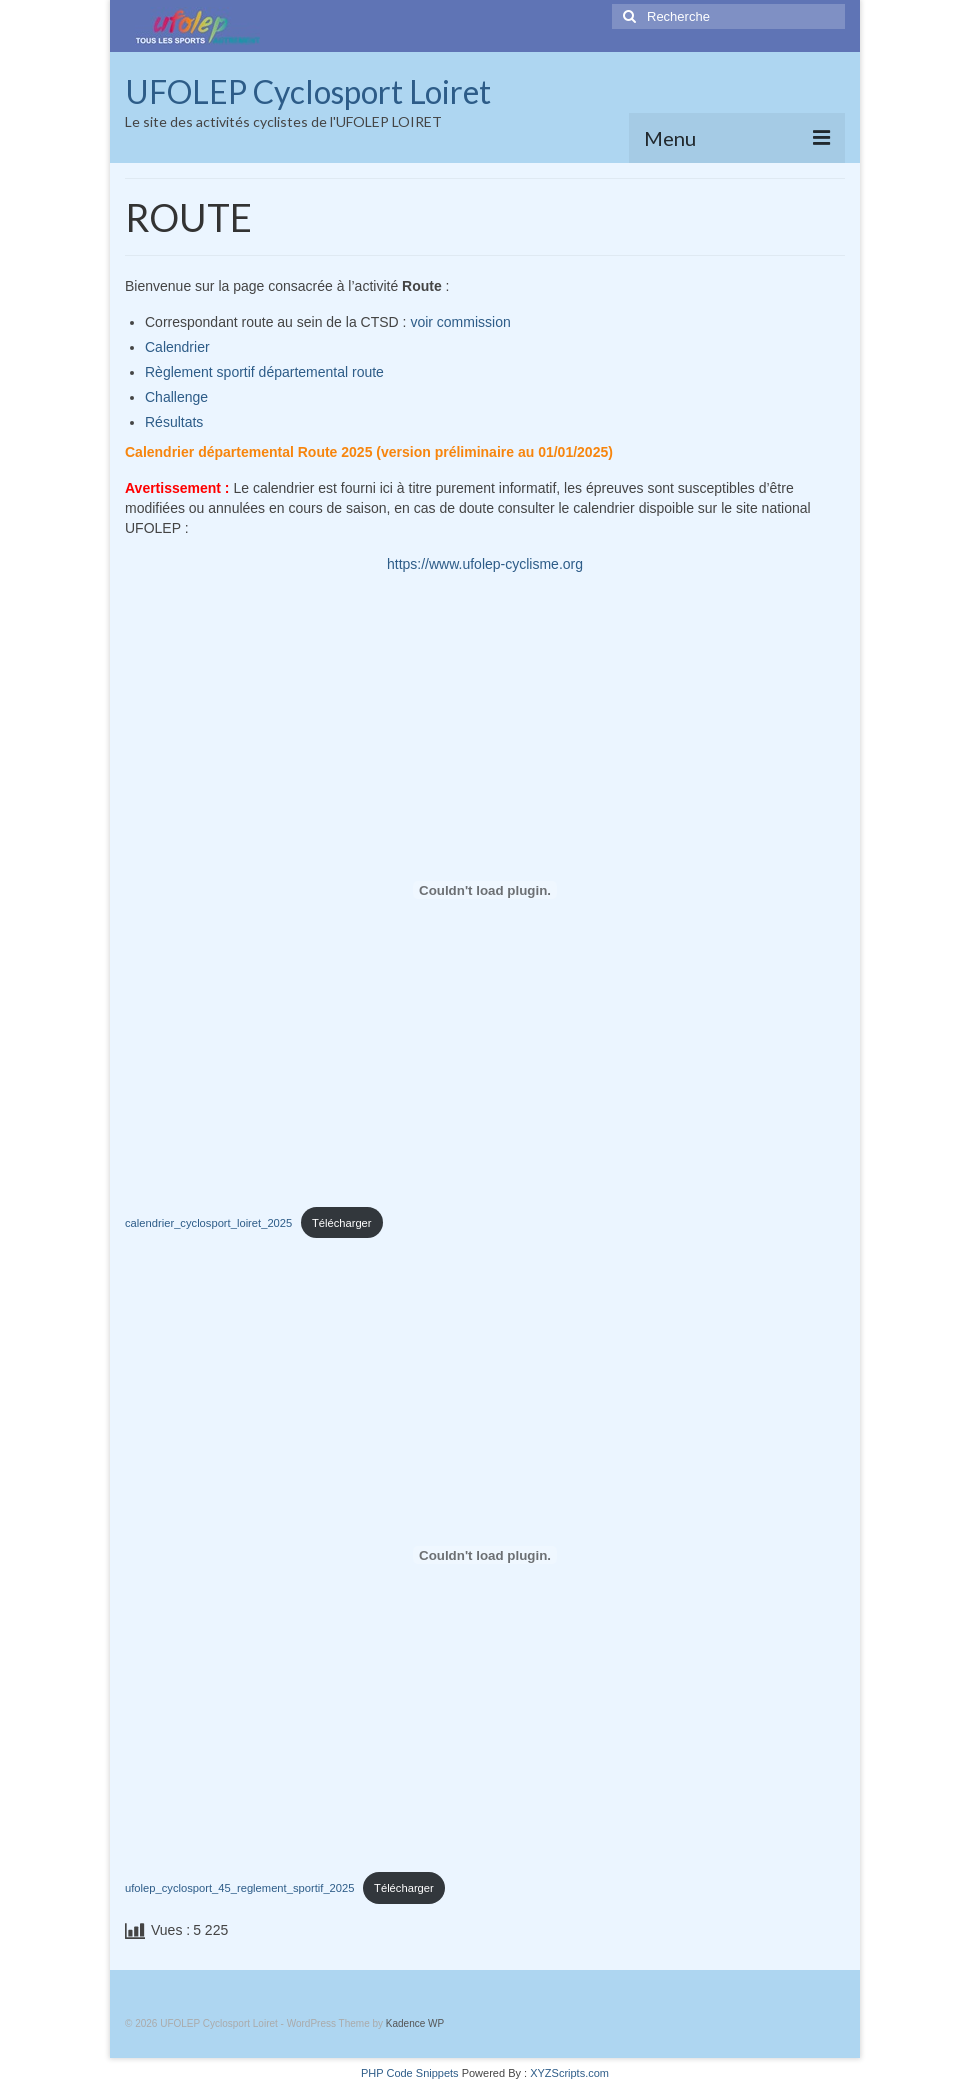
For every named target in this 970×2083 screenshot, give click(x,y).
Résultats (174, 422)
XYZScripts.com (569, 2073)
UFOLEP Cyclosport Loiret (308, 91)
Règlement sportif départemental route (264, 372)
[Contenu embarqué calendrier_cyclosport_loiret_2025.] (485, 890)
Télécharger (342, 1223)
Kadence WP (415, 2023)
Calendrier (177, 347)
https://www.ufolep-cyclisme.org (485, 564)
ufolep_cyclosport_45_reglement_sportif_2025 (240, 1888)
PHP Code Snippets (410, 2073)
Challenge (176, 397)
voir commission (460, 322)
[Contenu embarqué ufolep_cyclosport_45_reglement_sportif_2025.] (485, 1555)
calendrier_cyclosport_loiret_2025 (208, 1223)
